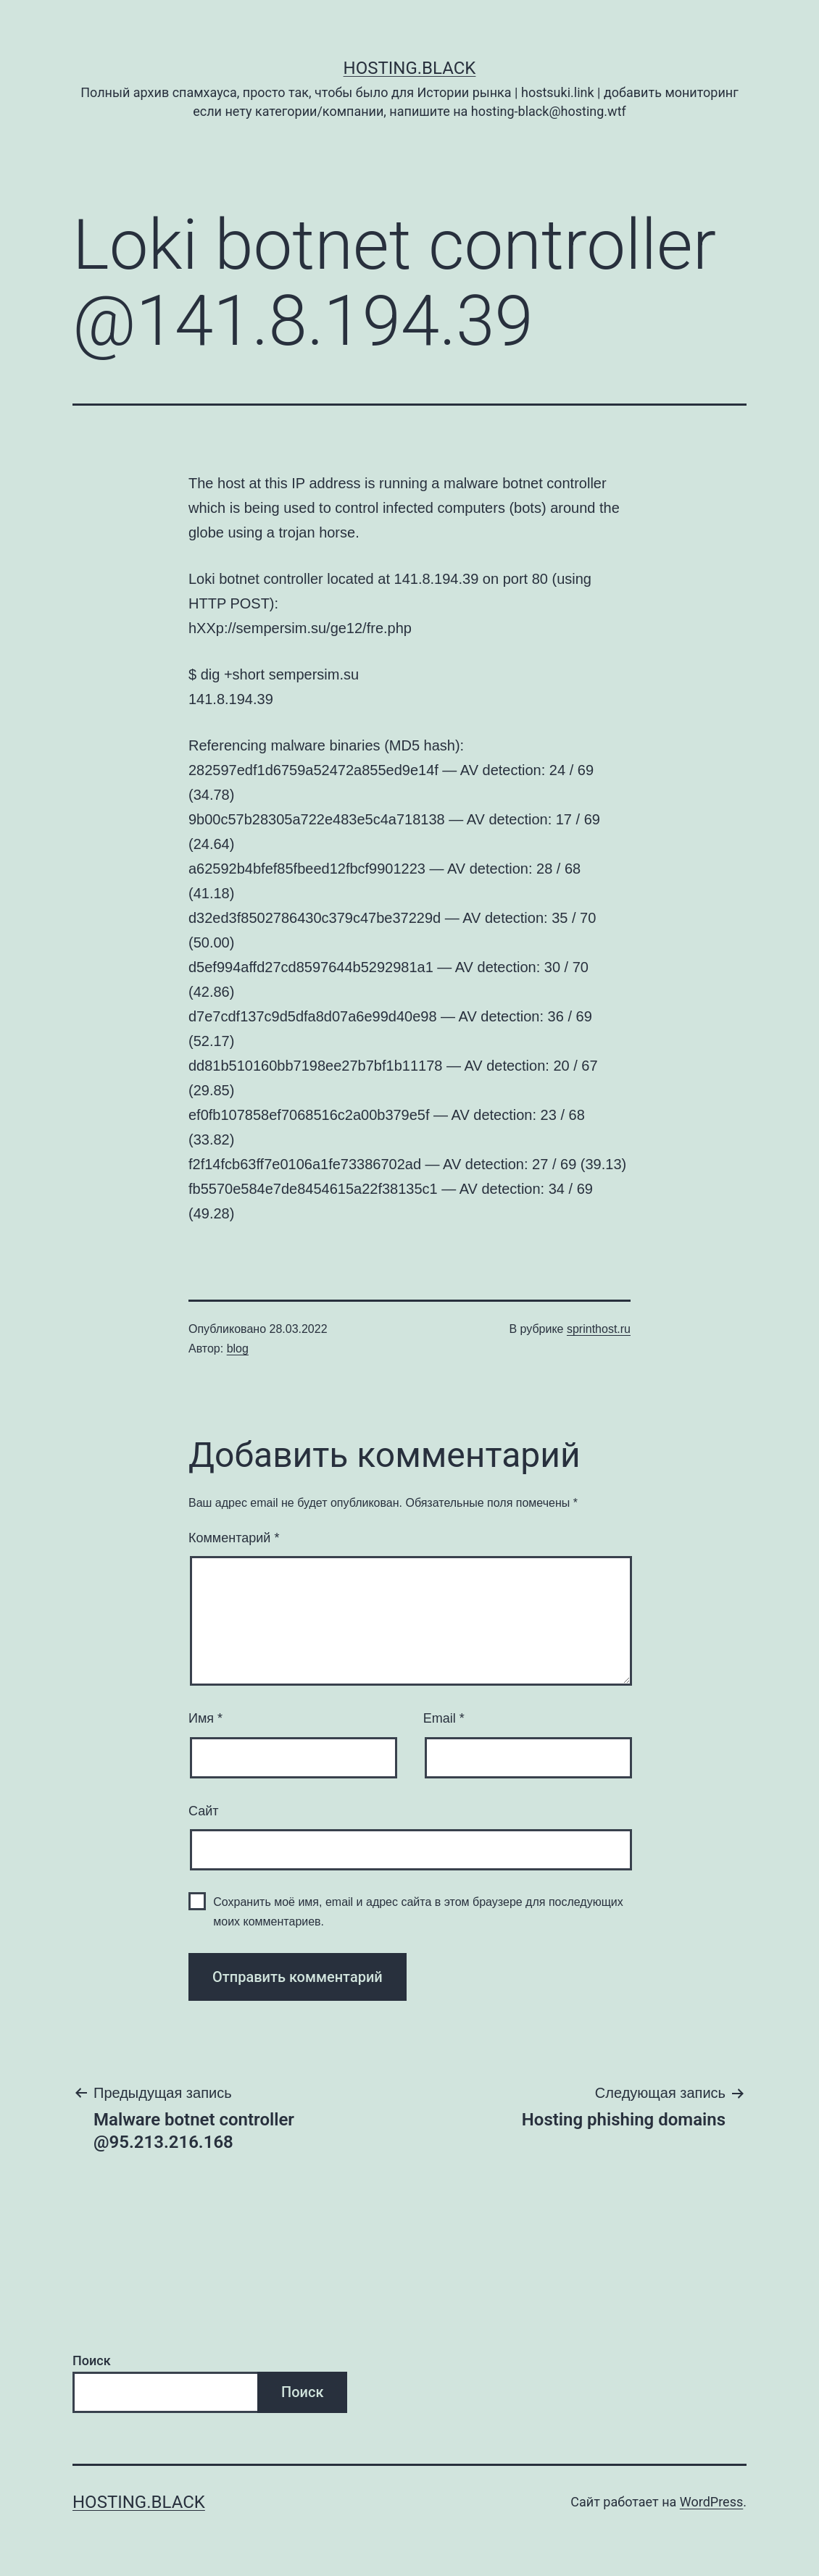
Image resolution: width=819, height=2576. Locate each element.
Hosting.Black (410, 68)
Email (444, 1718)
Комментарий (233, 1538)
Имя (205, 1718)
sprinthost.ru (599, 1329)
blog (238, 1348)
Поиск (91, 2360)
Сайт (203, 1811)
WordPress (711, 2501)
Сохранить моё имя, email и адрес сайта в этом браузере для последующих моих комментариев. (418, 1912)
